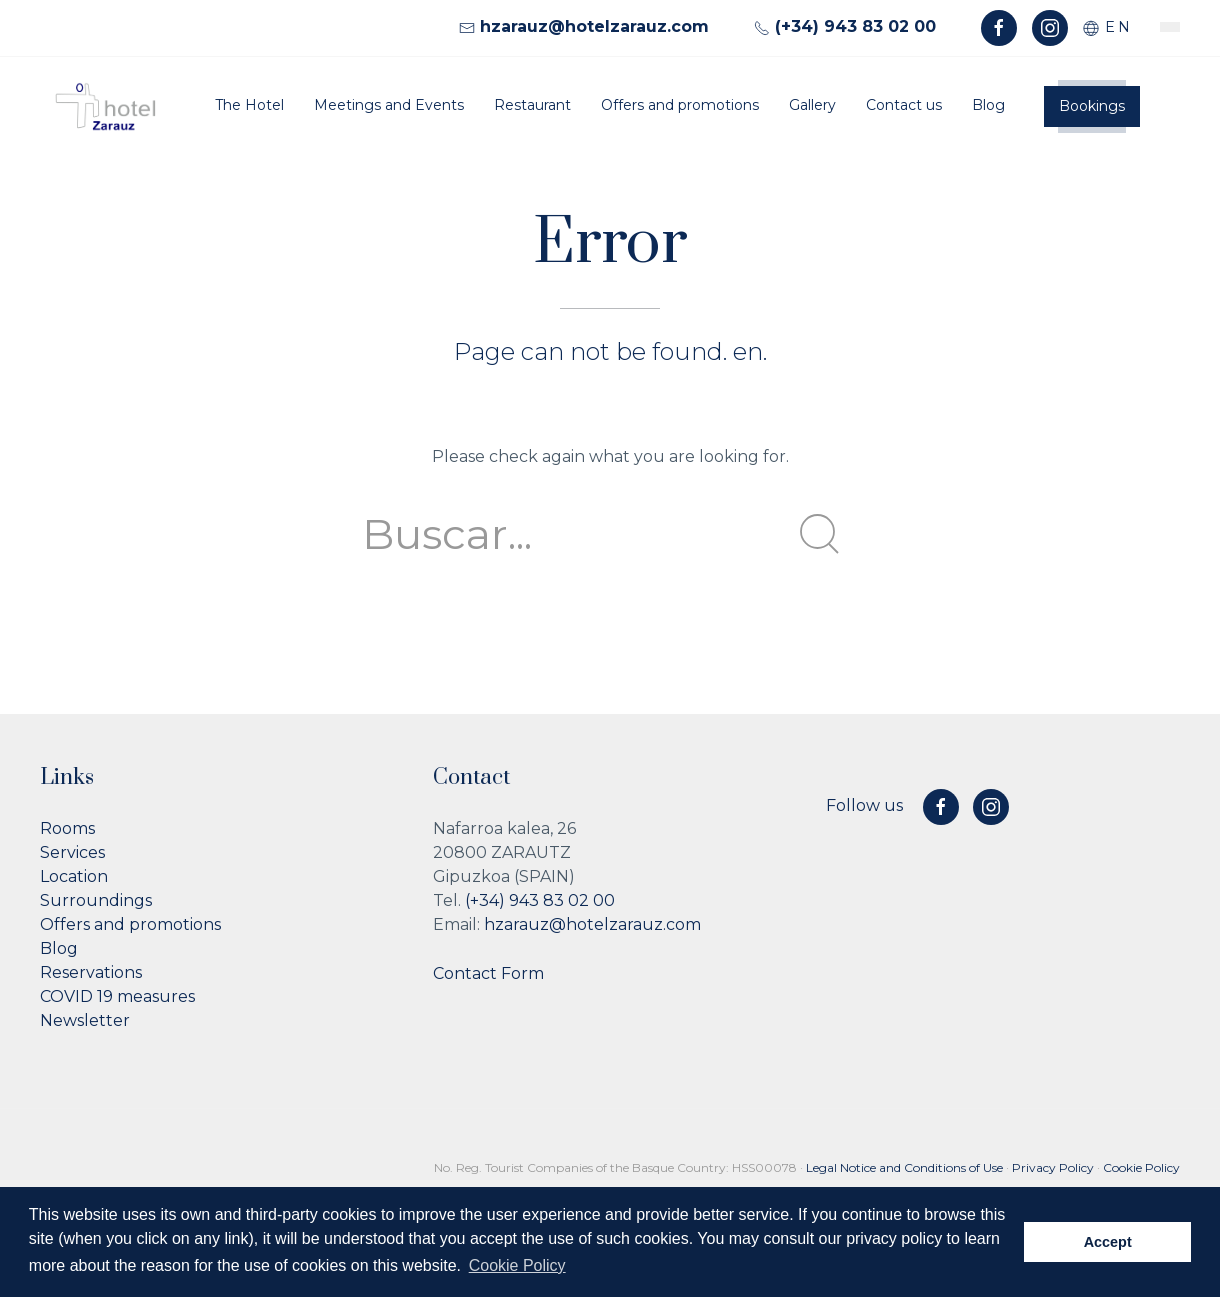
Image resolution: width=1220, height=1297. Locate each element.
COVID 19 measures (117, 996)
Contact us (904, 105)
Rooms (67, 828)
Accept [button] (1108, 1242)
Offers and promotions (680, 105)
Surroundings (96, 900)
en (1107, 27)
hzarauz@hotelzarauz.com (592, 924)
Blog (988, 105)
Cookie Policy (1141, 1167)
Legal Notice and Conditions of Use (904, 1167)
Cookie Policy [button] (517, 1265)
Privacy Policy (1053, 1167)
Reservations (91, 972)
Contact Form (488, 973)
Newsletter (85, 1020)
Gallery (812, 105)
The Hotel (249, 105)
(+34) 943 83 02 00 (540, 900)
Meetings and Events (389, 105)
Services (72, 852)
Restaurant (532, 105)
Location (74, 876)
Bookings (1092, 106)
